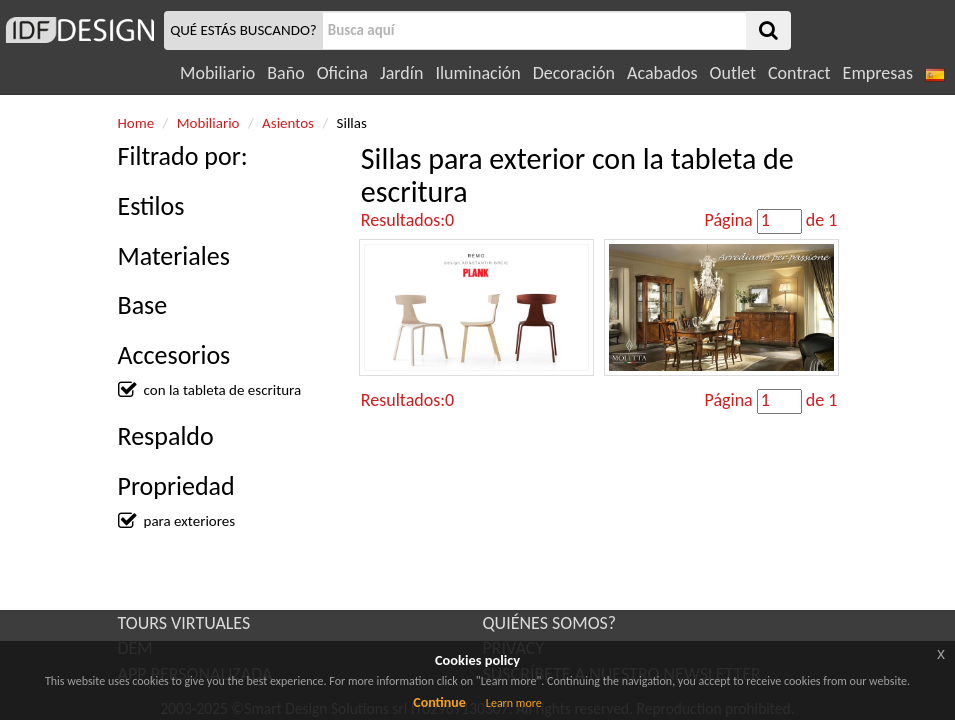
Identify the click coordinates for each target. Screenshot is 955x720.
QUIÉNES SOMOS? (550, 623)
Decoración (574, 73)
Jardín (401, 73)
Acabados (662, 73)
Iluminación (477, 73)
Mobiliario (217, 73)
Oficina (342, 73)
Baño (285, 73)
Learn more (514, 703)
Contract (799, 73)
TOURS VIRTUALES (184, 623)
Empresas (878, 73)
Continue (439, 702)
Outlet (733, 73)
